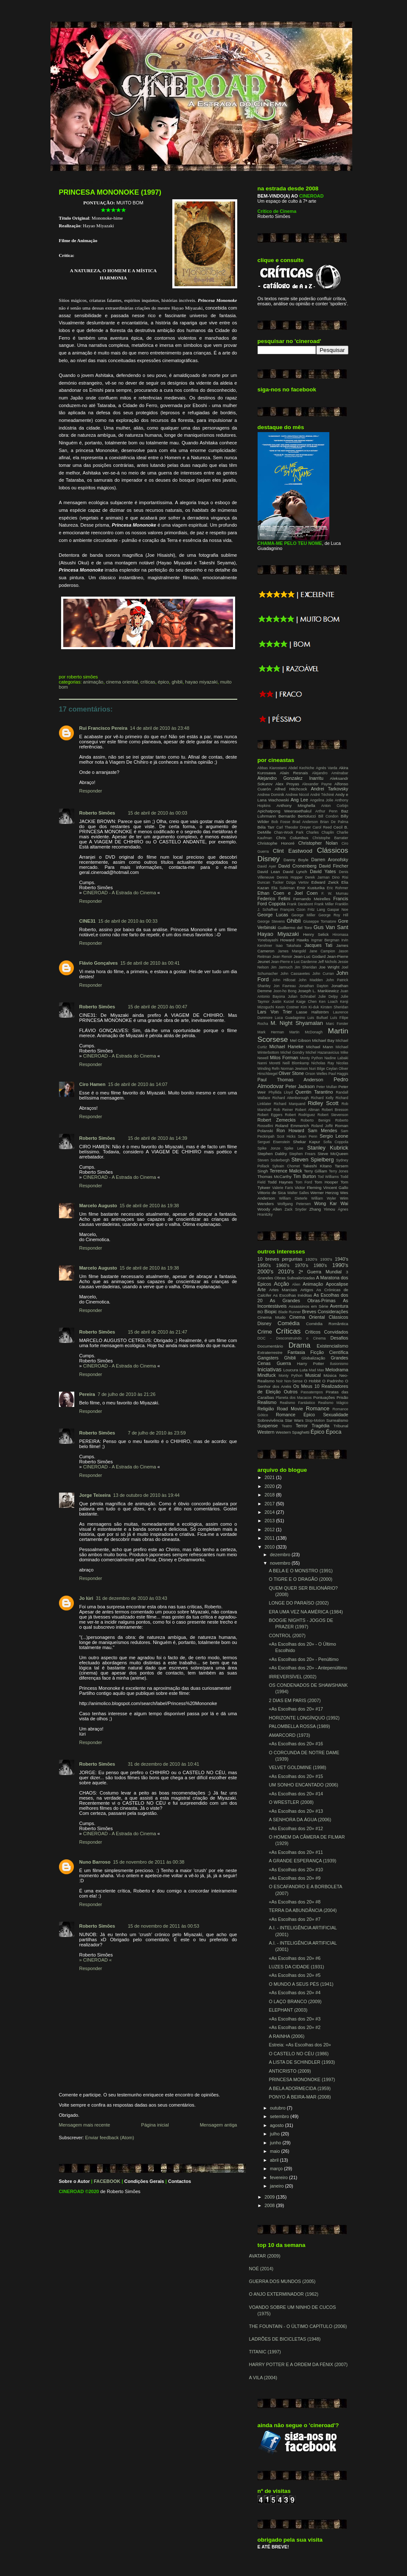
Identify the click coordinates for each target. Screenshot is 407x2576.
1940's (341, 1258)
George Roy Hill (333, 915)
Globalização (313, 1358)
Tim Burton (304, 1176)
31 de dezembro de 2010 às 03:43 (131, 1598)
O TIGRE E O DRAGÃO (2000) (300, 1579)
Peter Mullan (326, 1087)
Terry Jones (338, 1171)
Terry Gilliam (315, 1171)
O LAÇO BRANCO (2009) (295, 2001)
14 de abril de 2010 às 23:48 (159, 728)
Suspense (268, 1425)
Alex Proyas (287, 783)
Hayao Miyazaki (201, 681)
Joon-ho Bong (285, 991)
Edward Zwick (325, 882)
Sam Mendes (322, 1130)
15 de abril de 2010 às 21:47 (157, 1331)
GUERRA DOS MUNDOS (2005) (282, 2281)
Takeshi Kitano (317, 1166)
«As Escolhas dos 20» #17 (296, 1708)
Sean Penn (307, 1136)
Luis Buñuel (317, 1018)
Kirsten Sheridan (334, 1007)
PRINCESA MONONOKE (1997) (110, 192)
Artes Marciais (283, 1289)
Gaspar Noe (337, 909)
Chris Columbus (292, 837)
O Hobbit (312, 1381)
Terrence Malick (285, 1170)
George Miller (303, 915)
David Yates (323, 871)
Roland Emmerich (292, 1125)
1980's (320, 1265)
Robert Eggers (270, 1115)
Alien (296, 1284)
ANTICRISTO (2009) (290, 2071)
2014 (270, 1512)
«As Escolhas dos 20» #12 (296, 1828)
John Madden (310, 980)
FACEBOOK (107, 2181)
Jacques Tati (318, 945)
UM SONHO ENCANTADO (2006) (303, 1784)
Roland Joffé (322, 1126)
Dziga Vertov (297, 882)
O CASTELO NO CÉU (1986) (298, 2053)
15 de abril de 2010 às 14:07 (138, 1084)
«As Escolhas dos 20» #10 (296, 1869)
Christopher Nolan (318, 843)
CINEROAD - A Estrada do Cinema (119, 892)
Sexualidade (335, 1414)
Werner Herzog (324, 1192)
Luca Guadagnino (290, 1018)
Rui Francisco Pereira (103, 728)
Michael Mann (319, 1046)
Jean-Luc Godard (310, 956)
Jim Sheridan (306, 967)
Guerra (284, 1363)
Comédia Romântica (327, 1323)
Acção (281, 1284)
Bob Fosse (281, 822)
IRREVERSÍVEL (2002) (292, 1676)
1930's (326, 1259)
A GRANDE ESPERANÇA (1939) (302, 1860)
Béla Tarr (266, 827)
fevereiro (279, 2177)
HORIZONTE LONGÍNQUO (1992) (304, 1717)
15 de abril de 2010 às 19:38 (149, 1205)
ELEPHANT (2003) (288, 2009)
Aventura (339, 1306)
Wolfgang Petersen (294, 1204)
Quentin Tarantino (314, 1091)
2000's (266, 1271)
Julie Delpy (328, 996)
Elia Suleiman (283, 888)
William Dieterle (293, 1198)
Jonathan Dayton (313, 986)
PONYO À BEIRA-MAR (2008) (300, 2096)
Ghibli (176, 681)
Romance (317, 1408)
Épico (163, 681)
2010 (270, 1546)
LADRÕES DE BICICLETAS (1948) (285, 2339)
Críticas (147, 681)
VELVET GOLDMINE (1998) (297, 1767)
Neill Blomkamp (296, 1063)
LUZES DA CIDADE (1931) (296, 1966)
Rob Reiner (283, 1110)
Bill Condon (328, 816)
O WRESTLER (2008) (291, 1802)
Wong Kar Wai (331, 1203)
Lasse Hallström (312, 1012)
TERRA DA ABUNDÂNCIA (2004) (303, 1910)
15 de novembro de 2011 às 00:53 (163, 1926)
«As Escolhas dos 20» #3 (294, 2018)
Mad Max (316, 1370)
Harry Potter (310, 1363)
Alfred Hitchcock (291, 789)
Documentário (270, 1346)
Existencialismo (332, 1345)
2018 (270, 1494)
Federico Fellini (274, 898)
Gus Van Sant (331, 927)
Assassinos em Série (308, 1306)
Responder (90, 790)
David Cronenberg (297, 865)
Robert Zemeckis (277, 1119)
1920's (311, 1259)
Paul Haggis (338, 1074)
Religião (266, 1408)
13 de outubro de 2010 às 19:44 (146, 1495)
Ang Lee (299, 799)
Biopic (270, 1311)
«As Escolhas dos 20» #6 (294, 1958)
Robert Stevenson (332, 1115)
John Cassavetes (295, 973)
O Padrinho (332, 1381)
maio (275, 2151)
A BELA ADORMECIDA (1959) (300, 2088)
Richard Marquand (289, 1104)
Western (266, 1432)
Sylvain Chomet (286, 1166)
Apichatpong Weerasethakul (285, 811)
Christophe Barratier (330, 838)
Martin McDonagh (306, 1032)
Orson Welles (316, 1074)
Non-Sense (293, 1381)
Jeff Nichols (327, 962)
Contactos (179, 2181)
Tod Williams (328, 1177)
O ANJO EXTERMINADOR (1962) (284, 2294)
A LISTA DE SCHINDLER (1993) (302, 2062)
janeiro (277, 2185)
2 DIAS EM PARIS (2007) (294, 1700)
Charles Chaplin (320, 832)
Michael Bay (323, 1040)
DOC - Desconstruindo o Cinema (292, 1338)
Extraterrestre (270, 1352)
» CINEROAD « (95, 1959)
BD (260, 1311)
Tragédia (320, 1425)
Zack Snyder (295, 1209)
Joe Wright (329, 967)
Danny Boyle (296, 859)
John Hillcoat (283, 980)
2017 (270, 1503)
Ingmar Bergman (325, 940)
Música (330, 1375)
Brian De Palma (334, 822)
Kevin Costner (287, 1007)
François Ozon (292, 909)
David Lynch (295, 871)
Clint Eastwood (292, 851)
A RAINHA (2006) (286, 2036)
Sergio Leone (334, 1136)
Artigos (306, 1289)
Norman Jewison (294, 1068)
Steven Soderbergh (274, 1160)
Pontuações (324, 1397)
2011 (270, 1538)
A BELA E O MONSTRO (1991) (300, 1570)
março (277, 2168)
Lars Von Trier (275, 1011)
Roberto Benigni (315, 1120)
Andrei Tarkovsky (329, 788)
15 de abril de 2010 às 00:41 (150, 963)
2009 (270, 2196)
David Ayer (267, 866)
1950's (264, 1265)
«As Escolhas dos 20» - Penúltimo (303, 1659)
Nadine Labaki (336, 1058)
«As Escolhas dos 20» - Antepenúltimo (308, 1667)
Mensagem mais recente (84, 2124)
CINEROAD (71, 2191)
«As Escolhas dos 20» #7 (294, 1919)
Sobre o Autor (74, 2181)
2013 (270, 1520)
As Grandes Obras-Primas (303, 1300)
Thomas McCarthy (275, 1176)
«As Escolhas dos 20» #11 (296, 1852)
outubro (278, 2107)
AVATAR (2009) (265, 2255)
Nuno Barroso (95, 1861)
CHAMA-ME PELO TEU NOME (290, 543)
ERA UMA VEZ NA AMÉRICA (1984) (305, 1611)
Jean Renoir (282, 956)
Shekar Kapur (306, 1141)
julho (275, 2133)
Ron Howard (290, 1130)
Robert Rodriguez (300, 1115)
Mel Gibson (300, 1040)
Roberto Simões (97, 812)
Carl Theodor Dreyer (293, 827)
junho (276, 2142)
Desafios (339, 1337)
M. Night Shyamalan (296, 1023)
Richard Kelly (322, 1098)
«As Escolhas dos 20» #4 (294, 1992)
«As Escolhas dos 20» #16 (296, 1743)
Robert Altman (307, 1110)
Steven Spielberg (312, 1159)
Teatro (287, 1426)
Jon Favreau (285, 986)
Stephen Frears (302, 1154)
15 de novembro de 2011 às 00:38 (148, 1861)
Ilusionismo (339, 1364)
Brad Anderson (305, 822)
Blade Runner (289, 1312)
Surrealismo (337, 1420)
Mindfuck (267, 1375)
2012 (270, 1529)
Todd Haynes (280, 1182)
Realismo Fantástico (297, 1403)
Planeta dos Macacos (294, 1397)
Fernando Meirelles (311, 898)
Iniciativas (270, 1369)
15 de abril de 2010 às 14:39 (157, 1138)
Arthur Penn (326, 811)
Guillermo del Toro (295, 927)
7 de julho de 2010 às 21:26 (126, 1394)
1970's (301, 1265)
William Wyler (323, 1198)
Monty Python (311, 1058)
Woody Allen (270, 1209)
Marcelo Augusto (98, 1205)
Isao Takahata (288, 945)
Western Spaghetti (292, 1432)
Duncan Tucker (271, 882)
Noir (279, 1381)
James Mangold (292, 951)
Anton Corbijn (334, 806)
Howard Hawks (294, 940)
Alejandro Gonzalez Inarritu (290, 778)
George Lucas (273, 914)
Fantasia (296, 1352)
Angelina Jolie (321, 800)
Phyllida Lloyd (281, 1092)
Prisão (342, 1397)
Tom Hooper (326, 1182)
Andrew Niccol (297, 795)
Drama (300, 1345)
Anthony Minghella (295, 805)
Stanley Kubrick (327, 1147)
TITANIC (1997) (265, 2351)
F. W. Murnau (335, 893)
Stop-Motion (315, 1420)
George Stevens (271, 921)
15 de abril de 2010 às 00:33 (127, 921)
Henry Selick (316, 934)
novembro (281, 1563)
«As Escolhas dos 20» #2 (294, 2027)
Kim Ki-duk (309, 1007)
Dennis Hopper (290, 877)
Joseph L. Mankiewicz (318, 990)
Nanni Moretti (269, 1063)
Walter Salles (298, 1193)
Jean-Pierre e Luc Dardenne (294, 962)
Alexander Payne (317, 784)
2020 (270, 1486)
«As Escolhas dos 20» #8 (294, 1901)
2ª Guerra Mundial (320, 1271)
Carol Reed (321, 827)
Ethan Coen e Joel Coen (288, 893)
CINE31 (87, 921)
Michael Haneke (286, 1046)
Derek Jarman (317, 877)
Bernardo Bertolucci (297, 816)
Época (334, 1432)
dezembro (281, 1554)
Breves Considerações (325, 1311)
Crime (265, 1331)
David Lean (269, 871)
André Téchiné (322, 795)
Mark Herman (271, 1032)
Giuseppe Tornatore (319, 921)
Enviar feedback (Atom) (109, 2137)
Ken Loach (328, 1001)
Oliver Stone (291, 1073)
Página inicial (155, 2124)
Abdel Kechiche (301, 768)
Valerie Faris (282, 1188)
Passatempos (311, 1392)
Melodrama (337, 1369)
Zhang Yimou (322, 1209)
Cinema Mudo (272, 1317)
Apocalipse (337, 1284)
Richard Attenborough (290, 1098)
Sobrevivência (270, 1420)
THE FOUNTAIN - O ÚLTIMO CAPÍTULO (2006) (298, 2326)
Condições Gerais (144, 2181)
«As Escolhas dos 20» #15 (296, 1776)
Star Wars (294, 1420)
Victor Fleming (308, 1187)
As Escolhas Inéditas (292, 1295)
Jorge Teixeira (95, 1495)
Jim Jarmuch (281, 967)
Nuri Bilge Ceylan (323, 1068)
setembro (280, 2116)
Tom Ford (303, 1182)
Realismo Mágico (333, 1403)
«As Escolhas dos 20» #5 (294, 1975)
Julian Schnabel (301, 996)
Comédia (289, 1323)
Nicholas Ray (323, 1063)
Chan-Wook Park (289, 832)
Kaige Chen (306, 1001)
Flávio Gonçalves (98, 963)
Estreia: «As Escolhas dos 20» (300, 2044)
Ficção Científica (329, 1352)
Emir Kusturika (311, 887)
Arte (262, 1289)
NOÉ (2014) (261, 2268)
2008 (270, 2205)
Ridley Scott (323, 1103)
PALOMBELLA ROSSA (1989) (299, 1726)
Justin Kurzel (283, 1001)
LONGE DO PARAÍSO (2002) (298, 1602)
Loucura (290, 1370)
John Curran (323, 973)
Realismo (267, 1402)
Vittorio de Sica (272, 1192)
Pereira (87, 1394)
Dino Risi (340, 877)
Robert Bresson (335, 1110)
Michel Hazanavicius (322, 1052)
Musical (313, 1375)
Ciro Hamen (92, 1084)
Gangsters (268, 1357)
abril (275, 2160)
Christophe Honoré (276, 843)
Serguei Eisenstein (274, 1142)
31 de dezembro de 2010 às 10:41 (163, 1764)
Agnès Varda (326, 768)
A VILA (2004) (263, 2377)
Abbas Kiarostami (272, 768)
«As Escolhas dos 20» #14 (296, 1793)
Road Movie (290, 1408)
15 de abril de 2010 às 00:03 (157, 812)
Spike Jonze (269, 1148)
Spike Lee (293, 1148)
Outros (291, 1391)
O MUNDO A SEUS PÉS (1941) (301, 1984)
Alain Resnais (294, 772)
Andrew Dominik (271, 795)
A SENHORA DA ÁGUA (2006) (300, 1819)
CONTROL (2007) (287, 1635)
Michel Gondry (292, 1052)
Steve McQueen (332, 1153)
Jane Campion (322, 951)
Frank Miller (324, 904)
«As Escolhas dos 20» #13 (296, 1811)
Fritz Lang (316, 909)
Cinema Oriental (122, 681)
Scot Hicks (286, 1136)
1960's (282, 1265)
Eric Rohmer (337, 888)
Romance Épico (295, 1414)
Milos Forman (284, 1057)
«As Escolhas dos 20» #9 (294, 1878)
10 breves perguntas (280, 1258)
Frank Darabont (300, 904)
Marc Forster (337, 1023)
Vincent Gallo (335, 1187)
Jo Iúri (86, 1598)
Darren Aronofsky (329, 859)
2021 (270, 1477)
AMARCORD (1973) (289, 1735)
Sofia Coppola (335, 1142)
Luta (304, 1370)
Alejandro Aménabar (330, 773)
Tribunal (341, 1425)
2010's (286, 1271)
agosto (277, 2125)
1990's (340, 1265)
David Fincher (333, 865)
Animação (93, 681)
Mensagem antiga (218, 2124)
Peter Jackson (300, 1086)
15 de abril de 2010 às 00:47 (157, 1006)
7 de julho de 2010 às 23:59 (156, 1432)
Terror (302, 1425)
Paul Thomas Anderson (290, 1079)
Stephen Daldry (272, 1153)
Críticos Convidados (326, 1331)
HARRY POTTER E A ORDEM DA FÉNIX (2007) (298, 2364)
